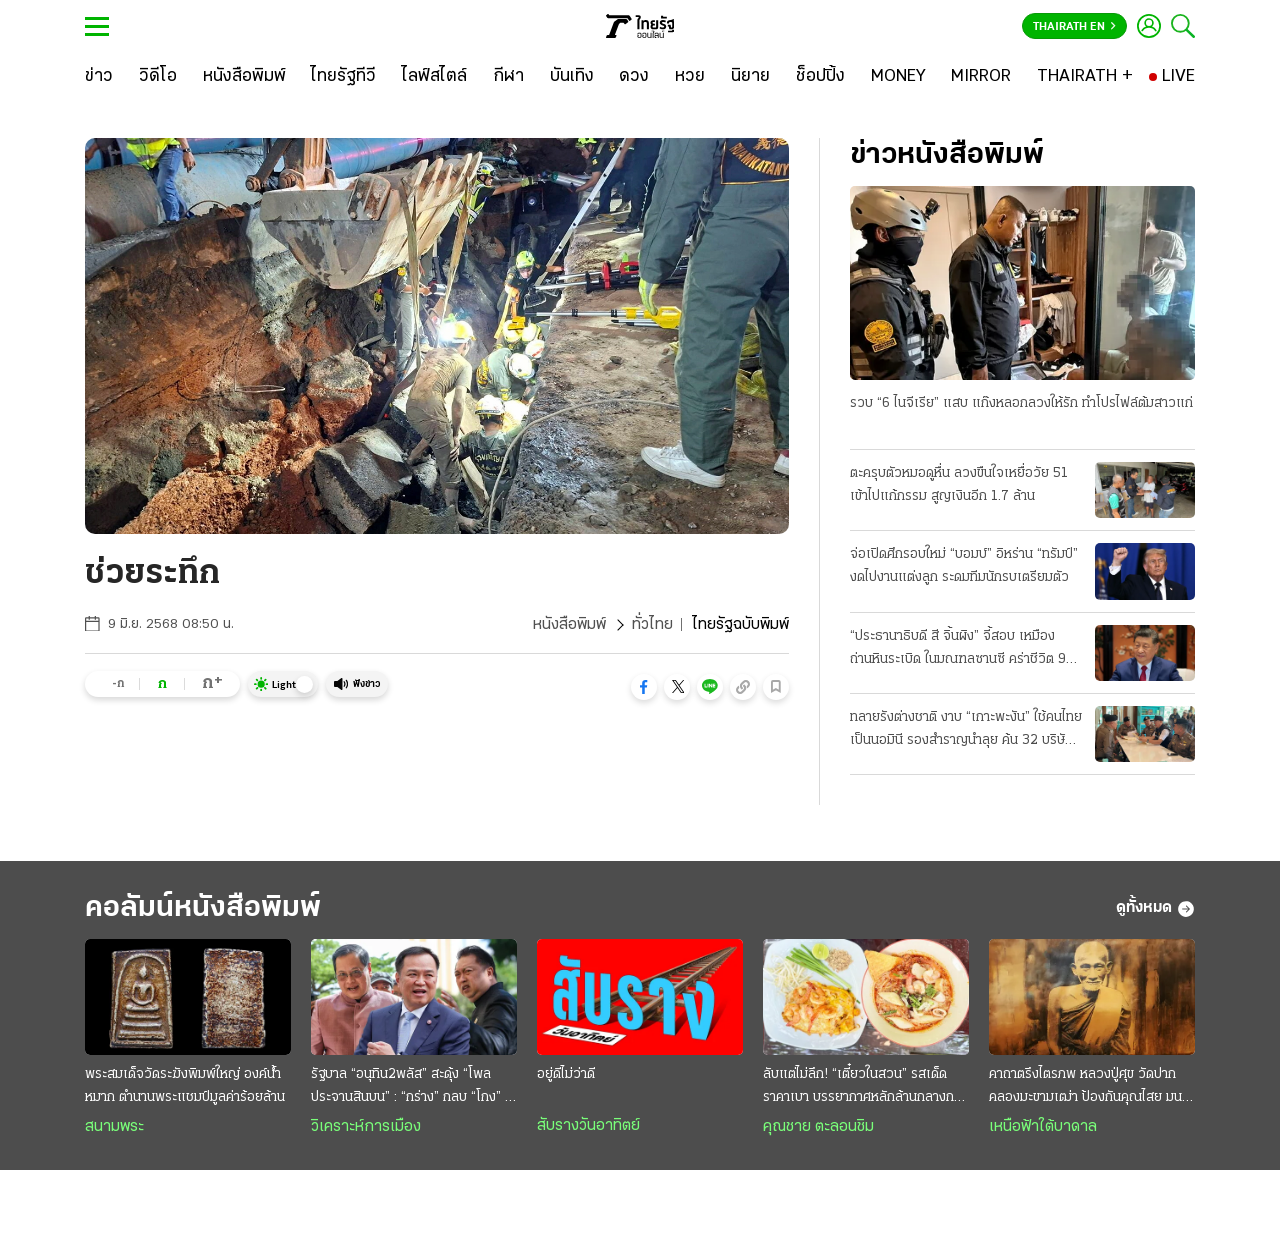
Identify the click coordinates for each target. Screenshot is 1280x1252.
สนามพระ (114, 1127)
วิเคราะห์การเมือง (366, 1127)
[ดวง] (634, 77)
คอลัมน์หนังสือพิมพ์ (203, 908)
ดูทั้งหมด (1155, 909)
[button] (644, 687)
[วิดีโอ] (158, 77)
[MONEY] (898, 77)
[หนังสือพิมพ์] (244, 77)
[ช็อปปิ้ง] (820, 77)
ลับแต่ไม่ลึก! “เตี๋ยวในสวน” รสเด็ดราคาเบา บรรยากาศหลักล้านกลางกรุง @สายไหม (865, 1088)
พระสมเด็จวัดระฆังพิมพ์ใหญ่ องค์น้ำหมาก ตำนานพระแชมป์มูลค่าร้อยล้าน (185, 1086)
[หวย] (690, 77)
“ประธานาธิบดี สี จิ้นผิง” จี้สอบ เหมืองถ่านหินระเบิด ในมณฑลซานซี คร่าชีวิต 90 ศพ (962, 650)
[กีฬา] (508, 77)
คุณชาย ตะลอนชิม (818, 1127)
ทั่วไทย (652, 625)
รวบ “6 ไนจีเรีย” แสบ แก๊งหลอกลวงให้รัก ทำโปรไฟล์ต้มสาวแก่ (1021, 403)
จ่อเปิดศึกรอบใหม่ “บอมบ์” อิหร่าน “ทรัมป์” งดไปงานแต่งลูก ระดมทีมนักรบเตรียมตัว (964, 566)
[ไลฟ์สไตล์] (434, 77)
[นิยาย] (750, 77)
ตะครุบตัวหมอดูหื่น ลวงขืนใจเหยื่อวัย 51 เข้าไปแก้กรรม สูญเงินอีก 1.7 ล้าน (959, 485)
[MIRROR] (981, 77)
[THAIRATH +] (1085, 77)
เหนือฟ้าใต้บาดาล (1043, 1127)
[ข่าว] (99, 77)
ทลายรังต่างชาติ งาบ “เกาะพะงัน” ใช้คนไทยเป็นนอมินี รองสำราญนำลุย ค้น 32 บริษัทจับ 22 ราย (966, 731)
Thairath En (1074, 27)
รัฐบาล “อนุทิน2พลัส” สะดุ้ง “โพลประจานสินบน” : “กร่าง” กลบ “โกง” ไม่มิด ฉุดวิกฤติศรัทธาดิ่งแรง (414, 1088)
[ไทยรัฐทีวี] (343, 77)
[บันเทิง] (572, 77)
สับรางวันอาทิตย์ (588, 1126)
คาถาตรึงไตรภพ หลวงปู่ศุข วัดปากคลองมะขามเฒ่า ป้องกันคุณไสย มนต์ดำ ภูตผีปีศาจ (1089, 1088)
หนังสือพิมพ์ (569, 625)
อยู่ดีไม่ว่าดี (566, 1074)
